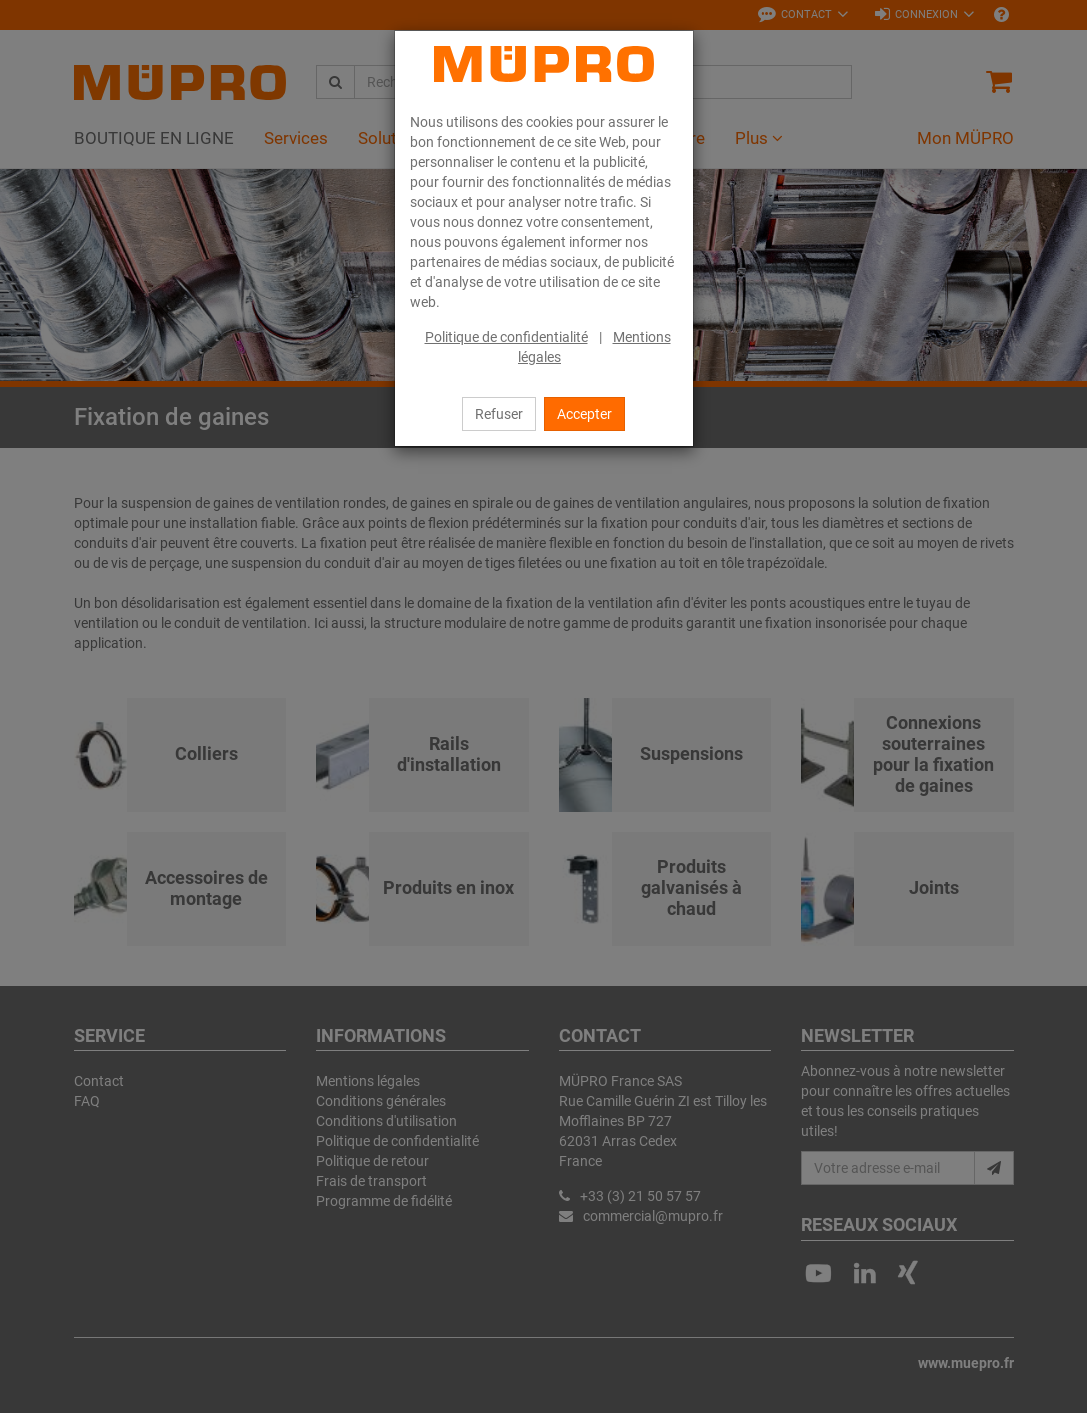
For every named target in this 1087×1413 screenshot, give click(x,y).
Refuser (499, 414)
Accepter (584, 414)
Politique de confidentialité (506, 337)
